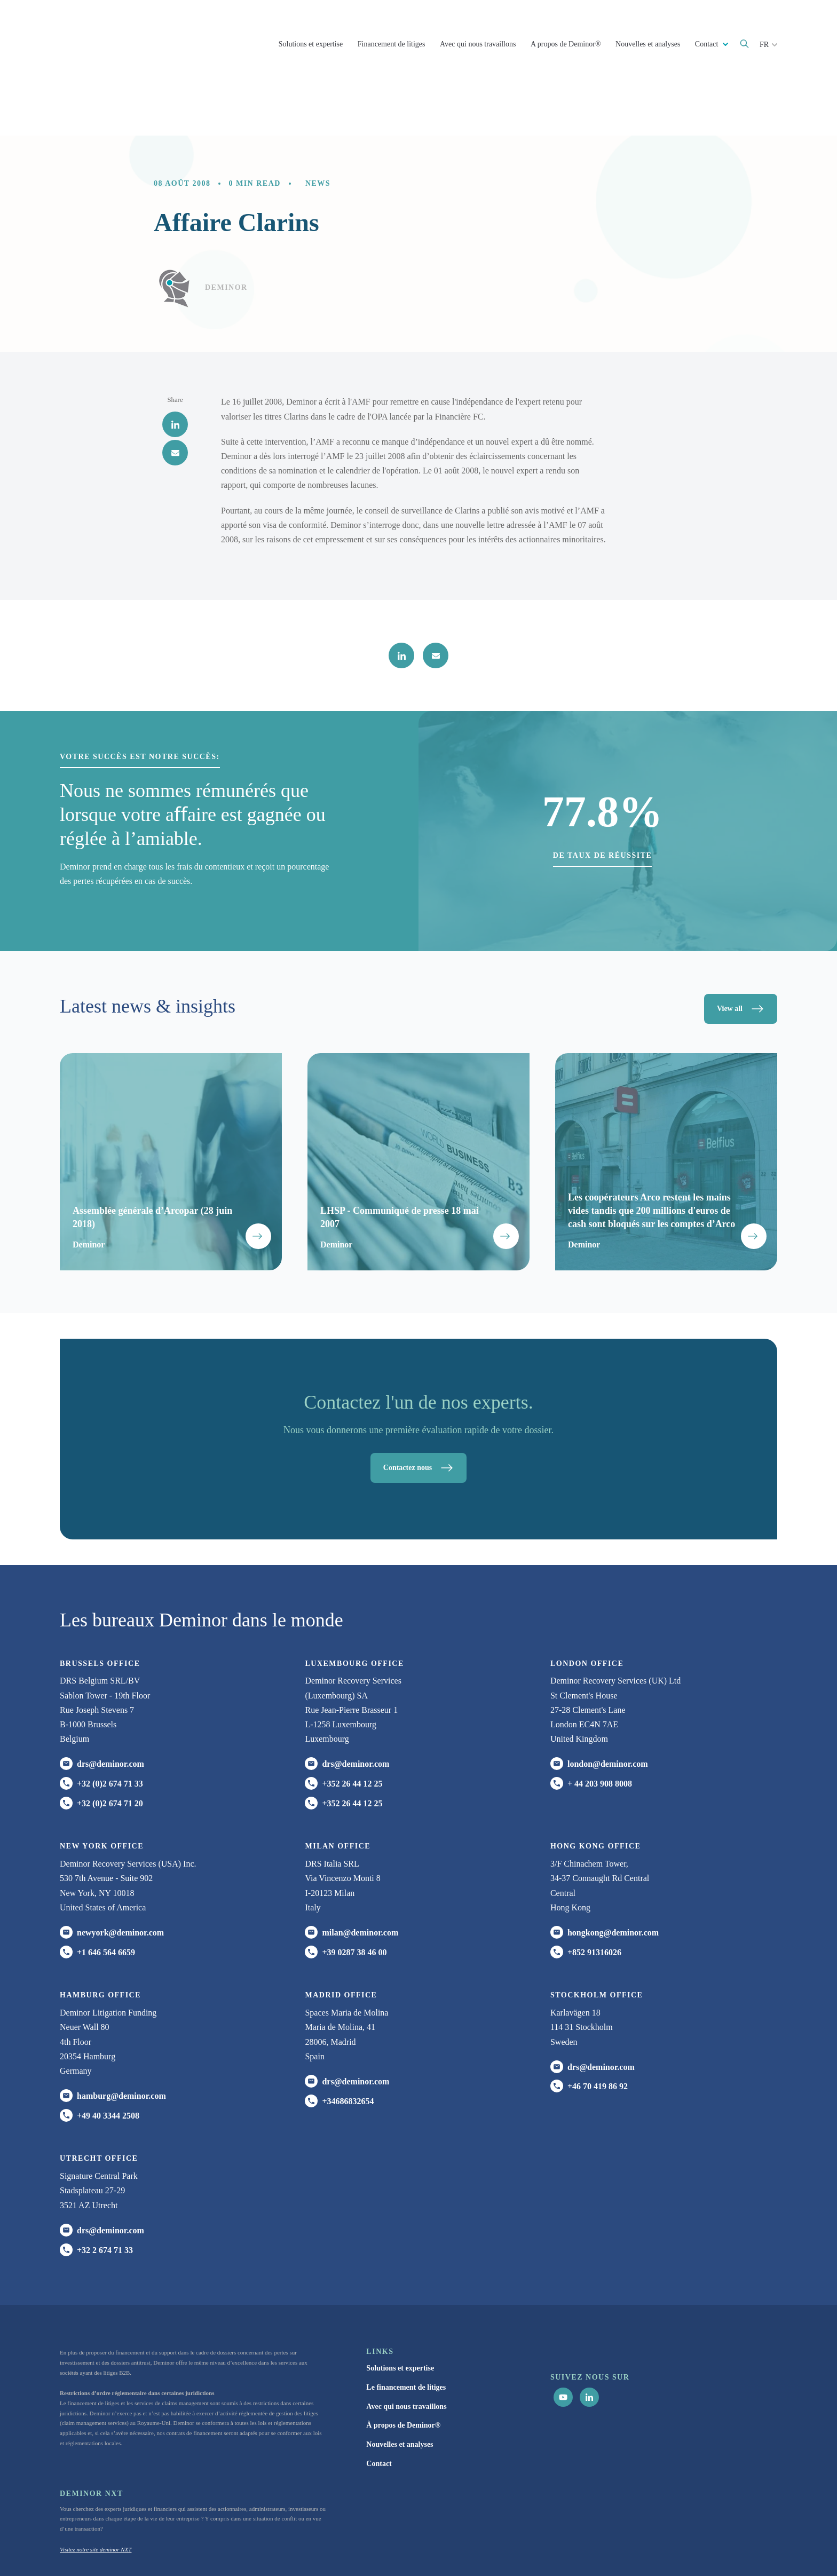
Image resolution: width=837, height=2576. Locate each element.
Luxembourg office (354, 1609)
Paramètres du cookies (723, 2548)
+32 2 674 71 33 (105, 2195)
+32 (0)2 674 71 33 (110, 1729)
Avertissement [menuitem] (671, 2548)
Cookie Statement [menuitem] (620, 2548)
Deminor (226, 233)
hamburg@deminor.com (121, 2041)
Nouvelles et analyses (647, 44)
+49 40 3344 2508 (108, 2061)
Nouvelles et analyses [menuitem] (399, 2390)
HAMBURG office (100, 1941)
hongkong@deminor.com (613, 1878)
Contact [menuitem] (378, 2409)
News (317, 129)
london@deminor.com (607, 1709)
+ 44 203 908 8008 (599, 1729)
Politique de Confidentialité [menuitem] (553, 2548)
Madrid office (341, 1941)
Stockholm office (596, 1941)
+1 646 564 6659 (106, 1897)
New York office (102, 1792)
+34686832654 (348, 2046)
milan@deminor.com (360, 1878)
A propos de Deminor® (566, 44)
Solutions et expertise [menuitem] (400, 2314)
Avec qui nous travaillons (478, 44)
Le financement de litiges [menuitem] (406, 2333)
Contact (707, 44)
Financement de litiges (391, 44)
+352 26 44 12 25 (352, 1729)
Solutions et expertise (311, 44)
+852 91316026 (594, 1897)
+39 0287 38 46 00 (354, 1897)
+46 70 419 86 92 (597, 2032)
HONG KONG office (595, 1792)
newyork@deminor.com (120, 1878)
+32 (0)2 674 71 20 (110, 1748)
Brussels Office (100, 1609)
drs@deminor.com (110, 1709)
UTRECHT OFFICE (99, 2104)
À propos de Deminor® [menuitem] (403, 2371)
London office (586, 1609)
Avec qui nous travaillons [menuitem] (406, 2352)
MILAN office (337, 1792)
